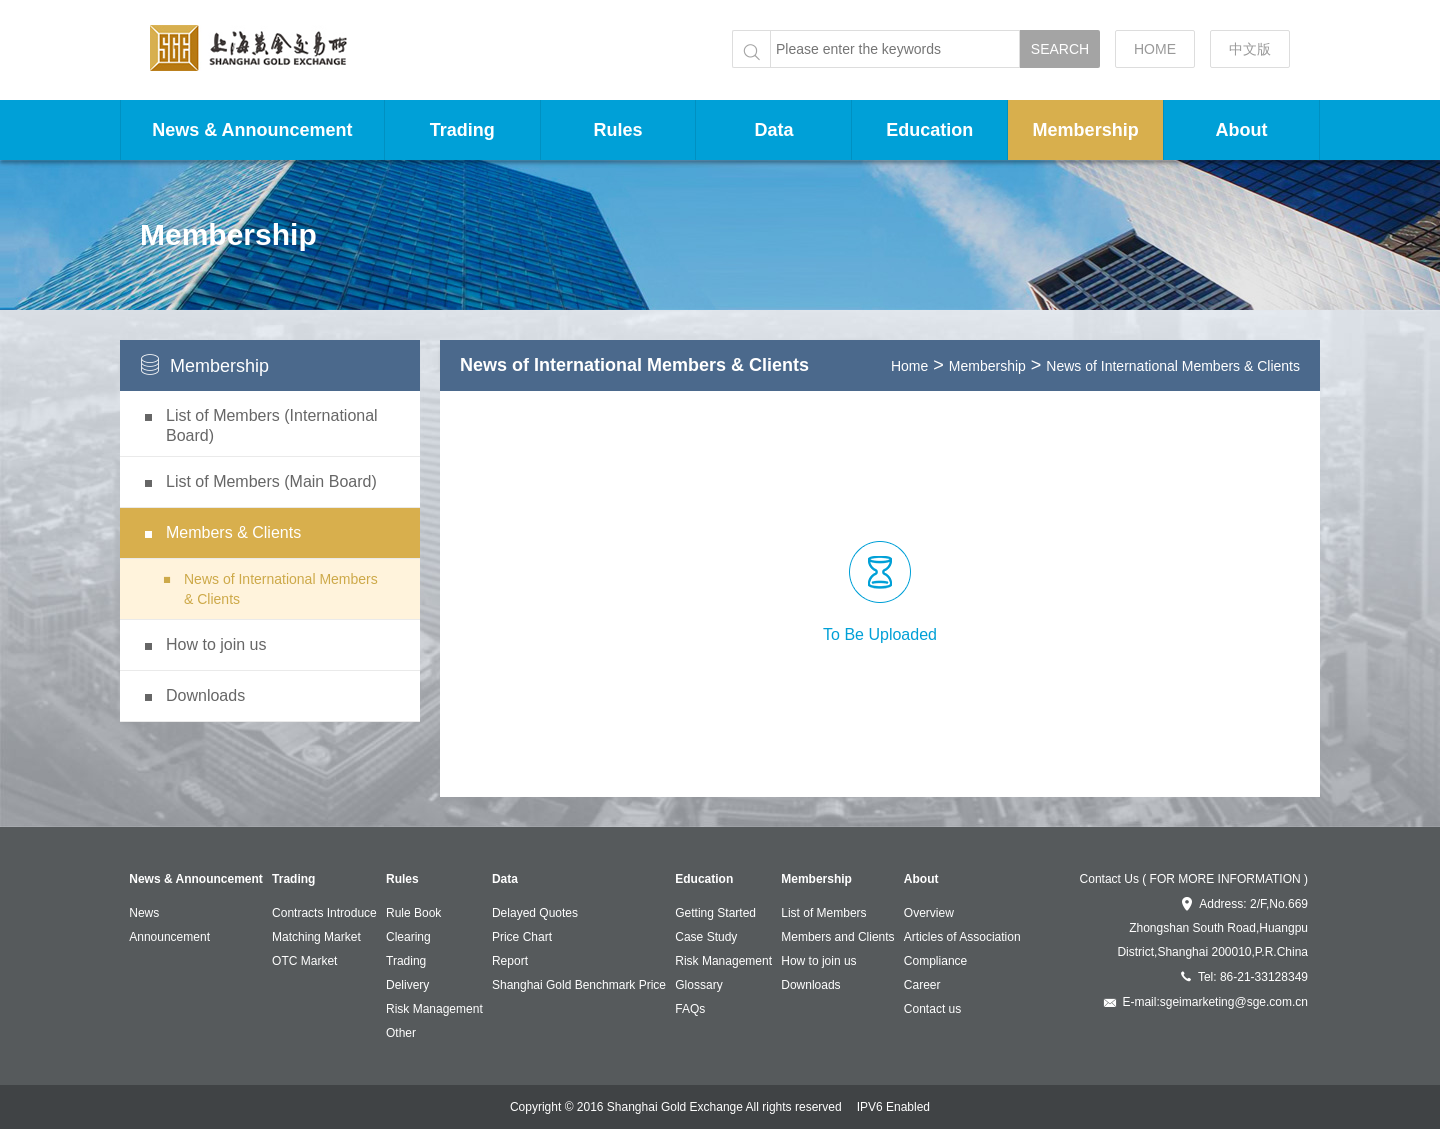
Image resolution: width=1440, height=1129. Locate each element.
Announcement (169, 937)
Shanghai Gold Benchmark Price (579, 985)
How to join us (818, 961)
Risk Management (434, 1009)
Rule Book (413, 913)
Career (922, 985)
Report (510, 961)
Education (929, 130)
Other (401, 1033)
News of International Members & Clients (1173, 366)
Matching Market (316, 937)
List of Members (823, 913)
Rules (618, 130)
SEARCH (1060, 49)
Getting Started (715, 913)
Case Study (706, 937)
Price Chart (522, 937)
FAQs (690, 1009)
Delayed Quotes (535, 913)
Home (909, 366)
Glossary (698, 985)
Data (773, 130)
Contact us (932, 1009)
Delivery (407, 985)
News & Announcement (252, 130)
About (1242, 130)
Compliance (935, 961)
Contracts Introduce (324, 913)
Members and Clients (837, 937)
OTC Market (304, 961)
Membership (1086, 130)
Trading (462, 130)
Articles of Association (962, 937)
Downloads (810, 985)
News (144, 913)
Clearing (408, 937)
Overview (929, 913)
